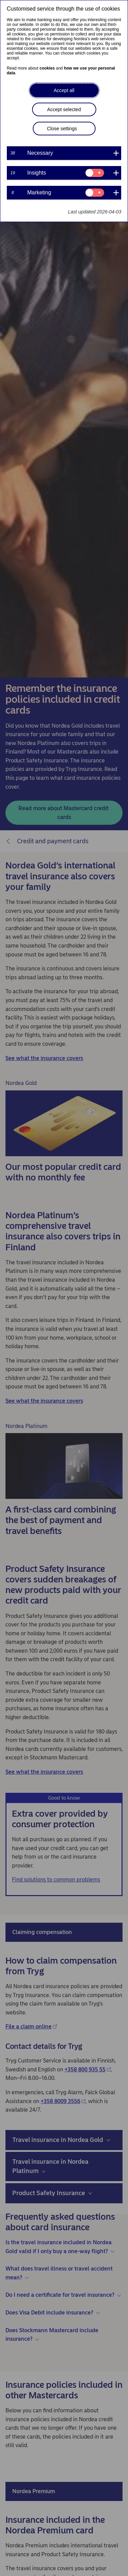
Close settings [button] (62, 128)
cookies (47, 68)
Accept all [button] (64, 90)
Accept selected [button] (64, 109)
